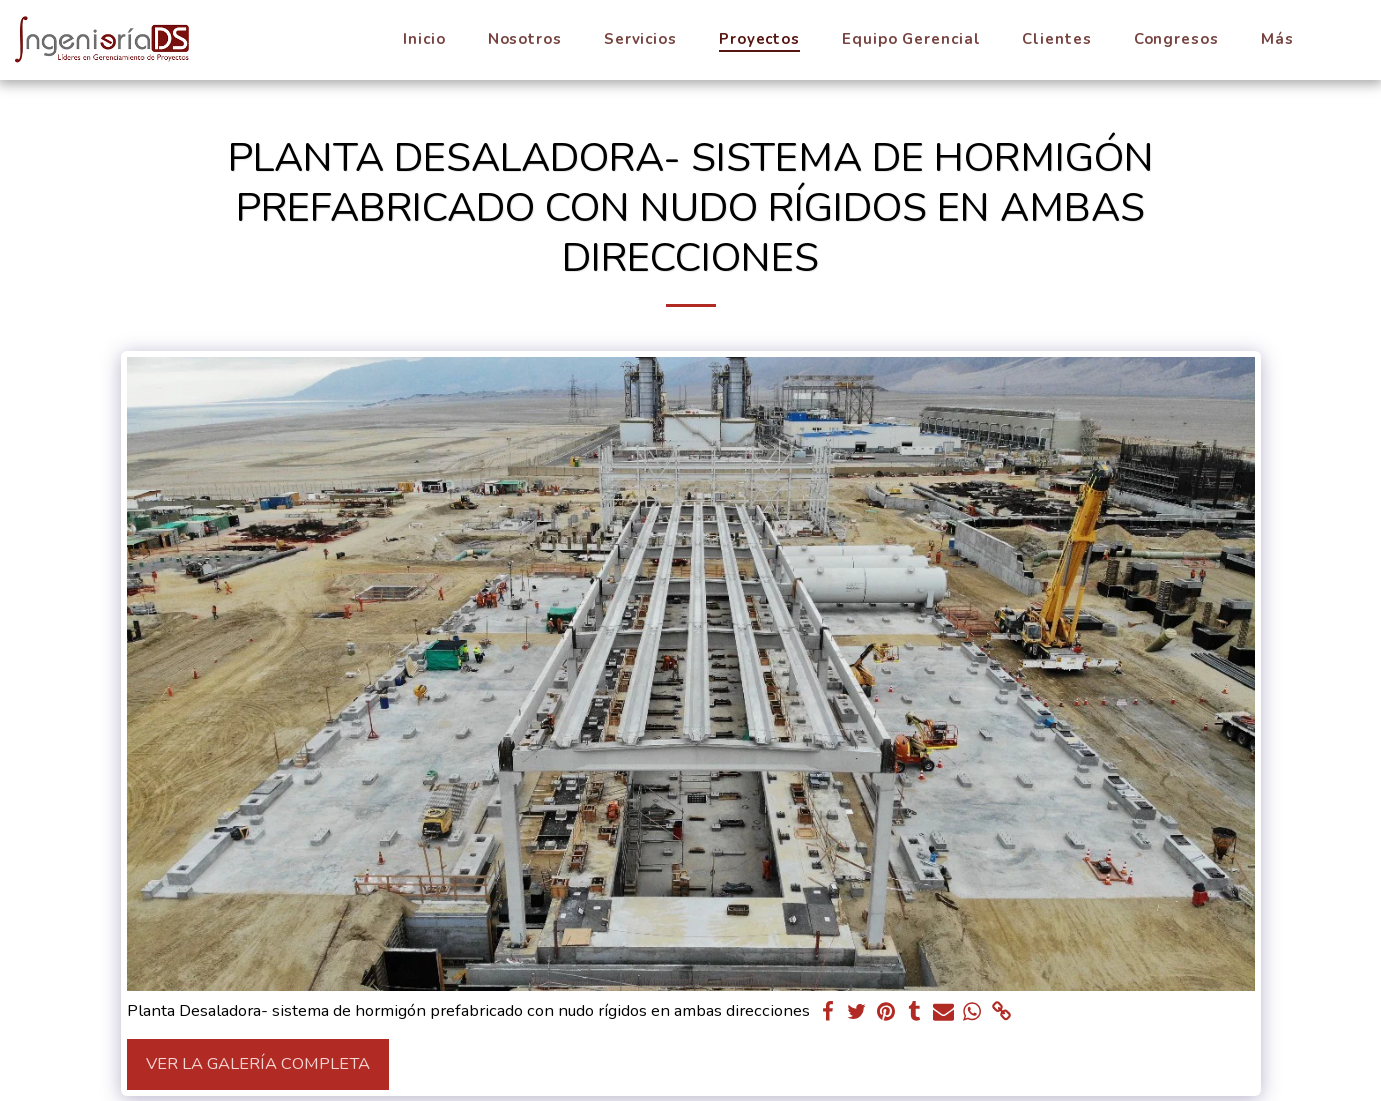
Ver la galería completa (258, 1063)
